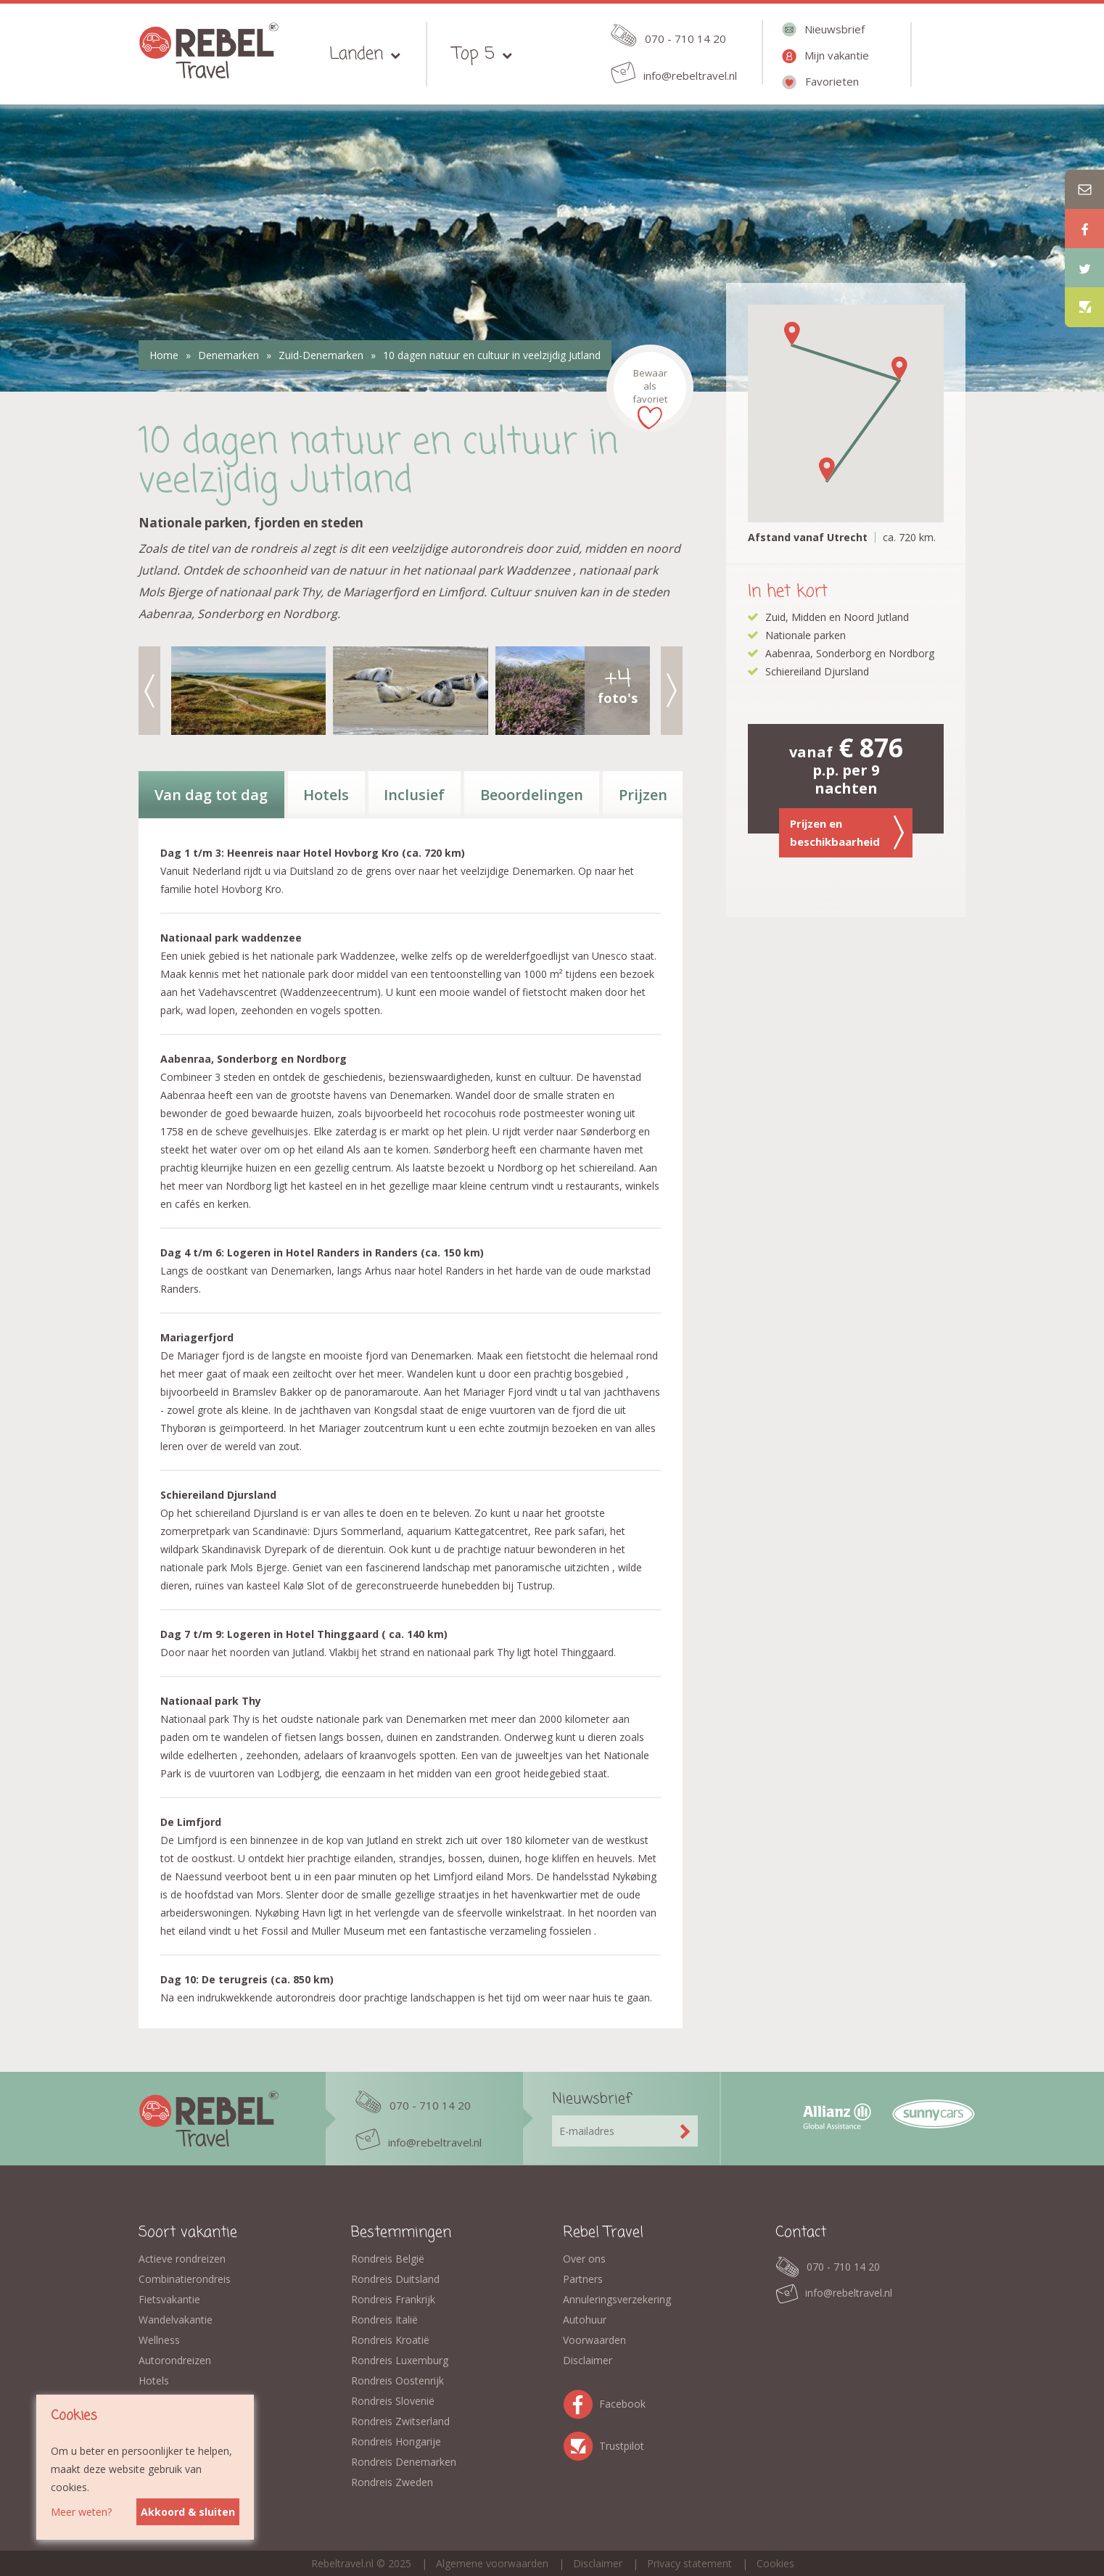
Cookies (775, 2563)
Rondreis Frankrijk (393, 2299)
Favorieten (832, 81)
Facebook (581, 2401)
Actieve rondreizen (182, 2259)
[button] (827, 469)
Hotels (326, 795)
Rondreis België (387, 2259)
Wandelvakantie (176, 2319)
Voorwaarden (594, 2340)
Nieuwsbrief (834, 29)
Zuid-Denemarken (321, 355)
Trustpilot (581, 2443)
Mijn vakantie (836, 55)
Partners (583, 2279)
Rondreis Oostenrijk (397, 2380)
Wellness (159, 2340)
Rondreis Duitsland (395, 2279)
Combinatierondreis (185, 2279)
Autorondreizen (175, 2360)
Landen (356, 54)
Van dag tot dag (211, 795)
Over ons (584, 2259)
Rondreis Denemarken (403, 2462)
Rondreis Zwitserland (400, 2421)
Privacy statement (689, 2563)
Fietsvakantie (169, 2299)
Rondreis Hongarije (396, 2441)
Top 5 (474, 54)
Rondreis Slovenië (392, 2401)
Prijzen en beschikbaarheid (847, 832)
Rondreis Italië (384, 2319)
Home (163, 355)
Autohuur (584, 2319)
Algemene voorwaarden (492, 2563)
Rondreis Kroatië (390, 2340)
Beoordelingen (531, 795)
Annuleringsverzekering (617, 2299)
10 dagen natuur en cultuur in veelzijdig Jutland (492, 355)
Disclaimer (587, 2360)
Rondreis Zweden (392, 2482)
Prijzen (643, 795)
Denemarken (228, 355)
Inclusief (414, 795)
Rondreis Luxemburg (399, 2360)
